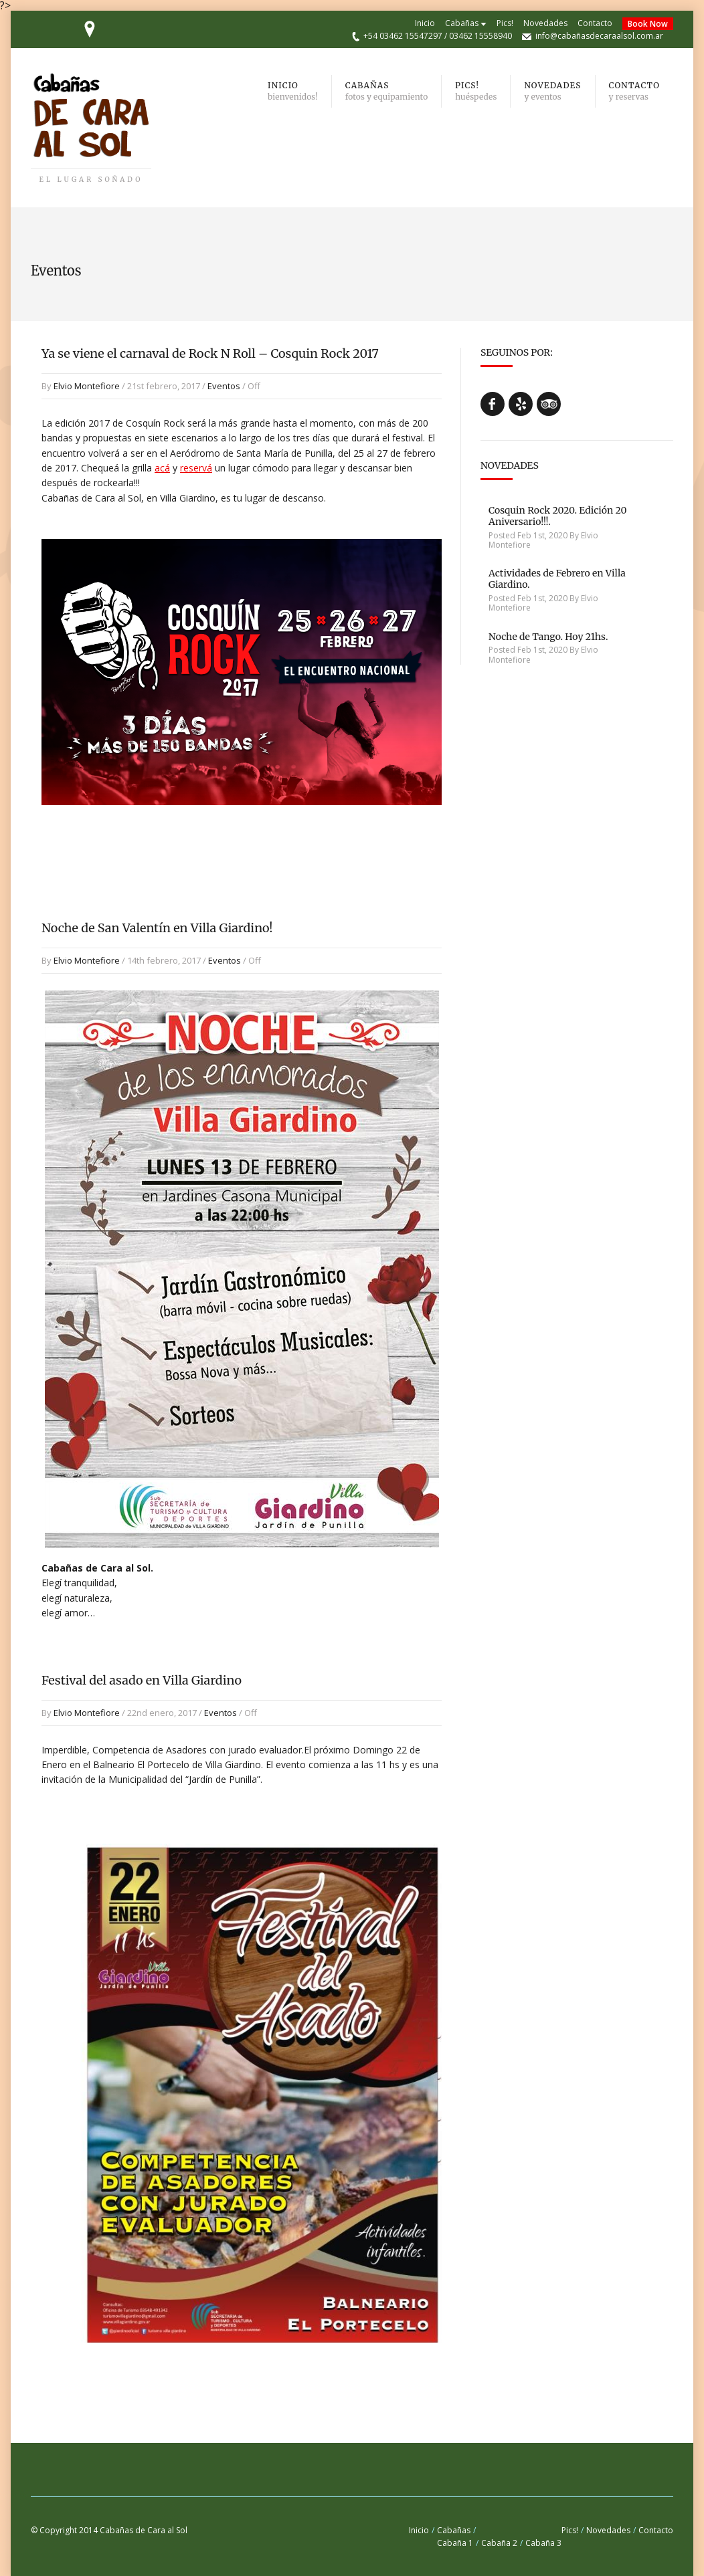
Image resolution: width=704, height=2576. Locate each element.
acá (162, 467)
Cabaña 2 (499, 2543)
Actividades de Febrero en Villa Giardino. (557, 579)
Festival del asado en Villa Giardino (141, 1680)
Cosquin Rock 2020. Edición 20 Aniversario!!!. (558, 516)
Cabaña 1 (455, 2543)
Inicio (425, 23)
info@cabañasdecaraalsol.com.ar (599, 35)
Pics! (505, 23)
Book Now (648, 23)
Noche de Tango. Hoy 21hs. (548, 637)
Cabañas (461, 23)
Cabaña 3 (543, 2543)
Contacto (595, 23)
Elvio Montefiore (87, 386)
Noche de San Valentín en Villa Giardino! (157, 928)
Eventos (223, 386)
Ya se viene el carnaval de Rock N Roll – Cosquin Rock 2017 (210, 353)
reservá (196, 467)
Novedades (545, 23)
